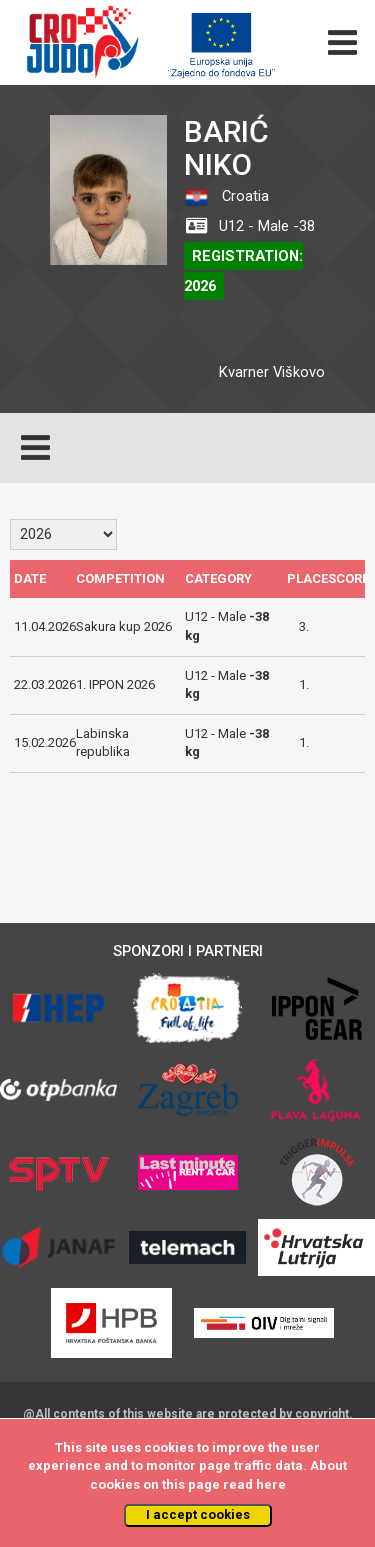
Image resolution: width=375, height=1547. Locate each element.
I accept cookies (198, 1514)
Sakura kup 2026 (124, 626)
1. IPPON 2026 (115, 684)
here (271, 1484)
